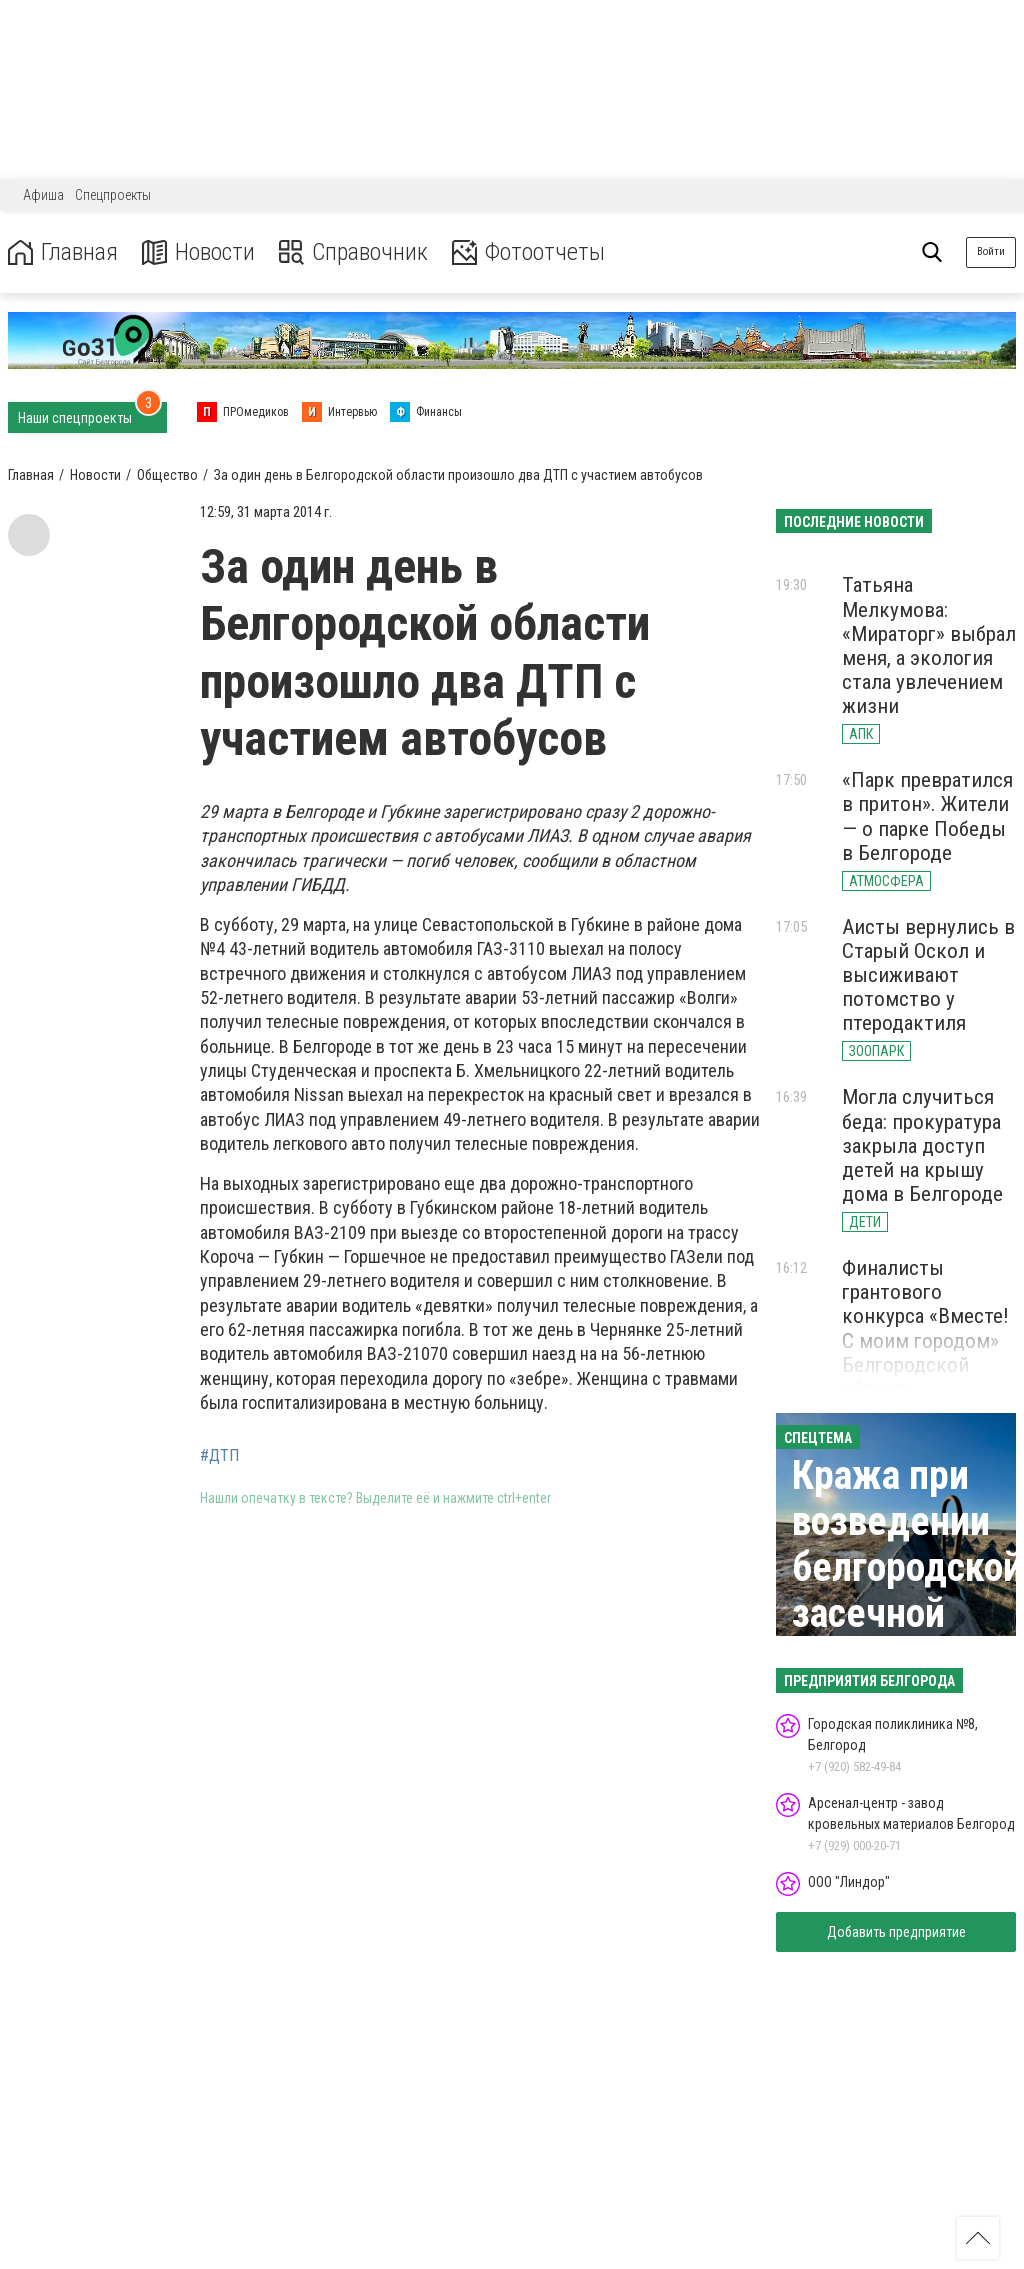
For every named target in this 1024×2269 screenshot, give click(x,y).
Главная (63, 252)
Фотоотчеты (528, 252)
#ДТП (219, 1456)
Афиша (43, 195)
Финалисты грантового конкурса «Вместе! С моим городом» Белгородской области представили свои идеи (925, 1352)
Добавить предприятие (896, 1932)
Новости (198, 252)
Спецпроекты (113, 195)
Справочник (353, 252)
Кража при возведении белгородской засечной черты (907, 1567)
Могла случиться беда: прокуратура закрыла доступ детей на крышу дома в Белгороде (922, 1145)
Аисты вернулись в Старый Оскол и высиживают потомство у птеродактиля (928, 975)
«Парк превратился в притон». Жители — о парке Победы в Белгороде (927, 816)
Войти (991, 251)
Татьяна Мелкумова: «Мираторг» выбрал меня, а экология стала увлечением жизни (929, 645)
